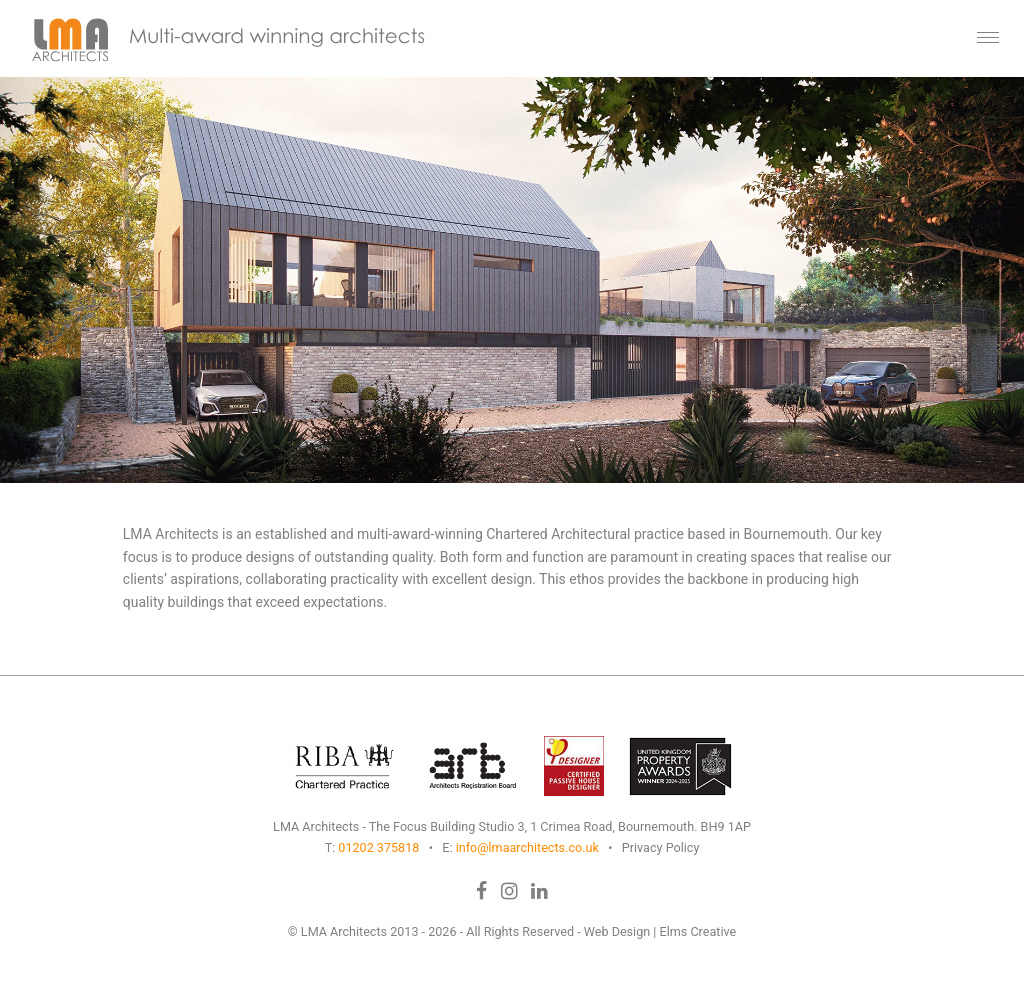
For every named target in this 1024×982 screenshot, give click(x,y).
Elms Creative (698, 931)
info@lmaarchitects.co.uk (527, 847)
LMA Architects (344, 931)
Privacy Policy (661, 847)
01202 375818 (378, 847)
